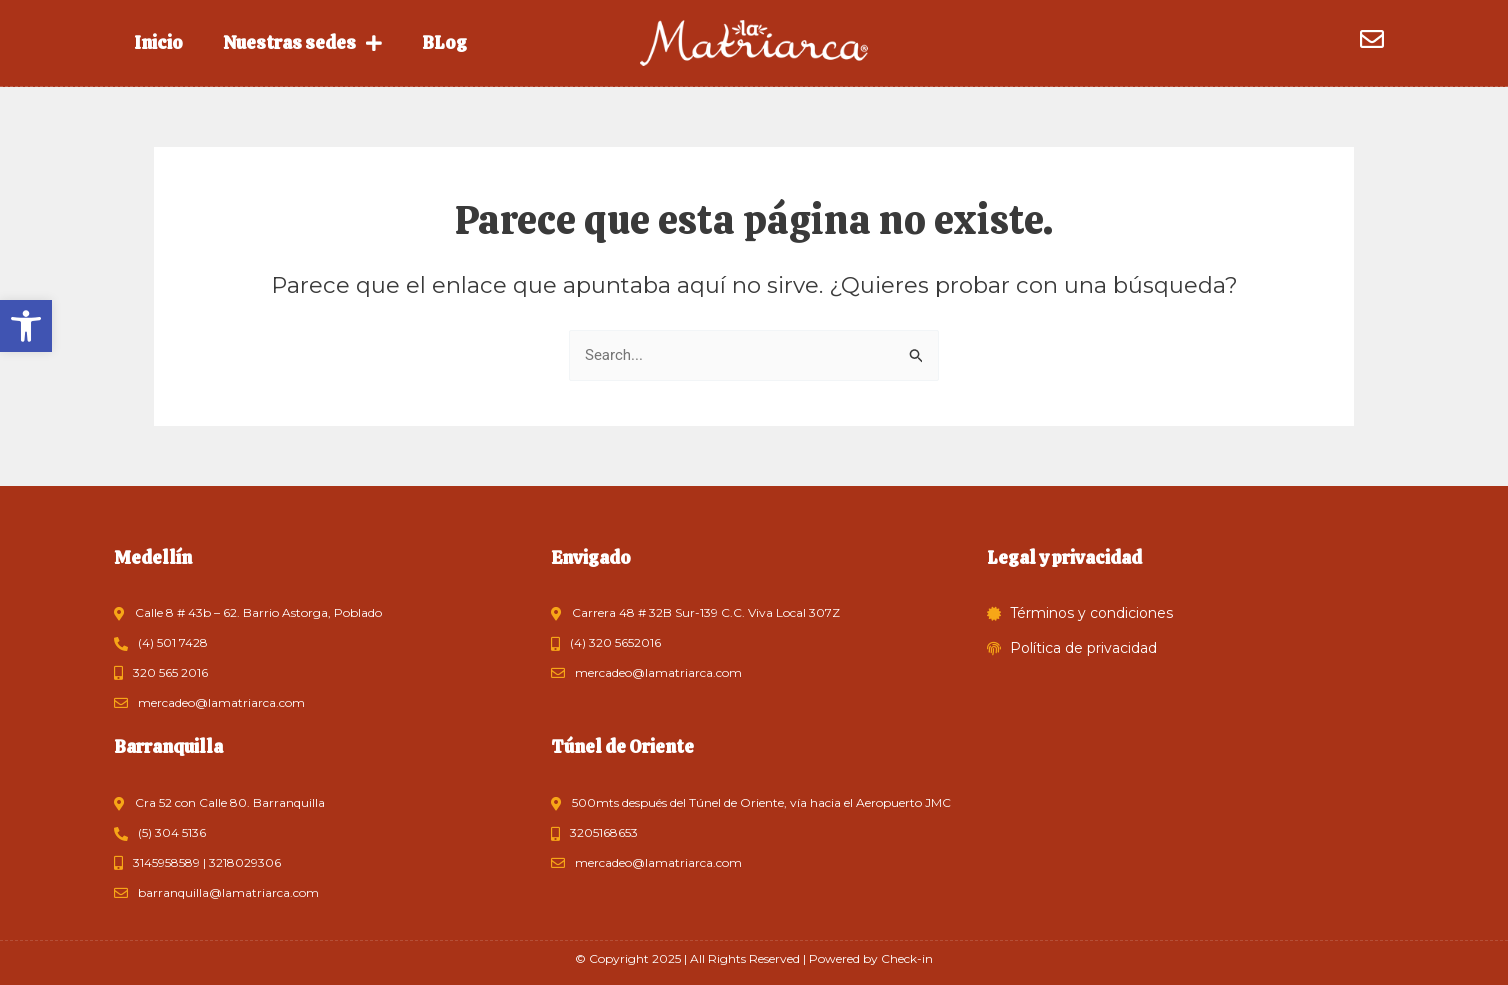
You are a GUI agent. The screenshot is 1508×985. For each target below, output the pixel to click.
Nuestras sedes (302, 43)
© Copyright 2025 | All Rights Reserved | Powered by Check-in (754, 958)
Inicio (158, 42)
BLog (444, 42)
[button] (26, 326)
